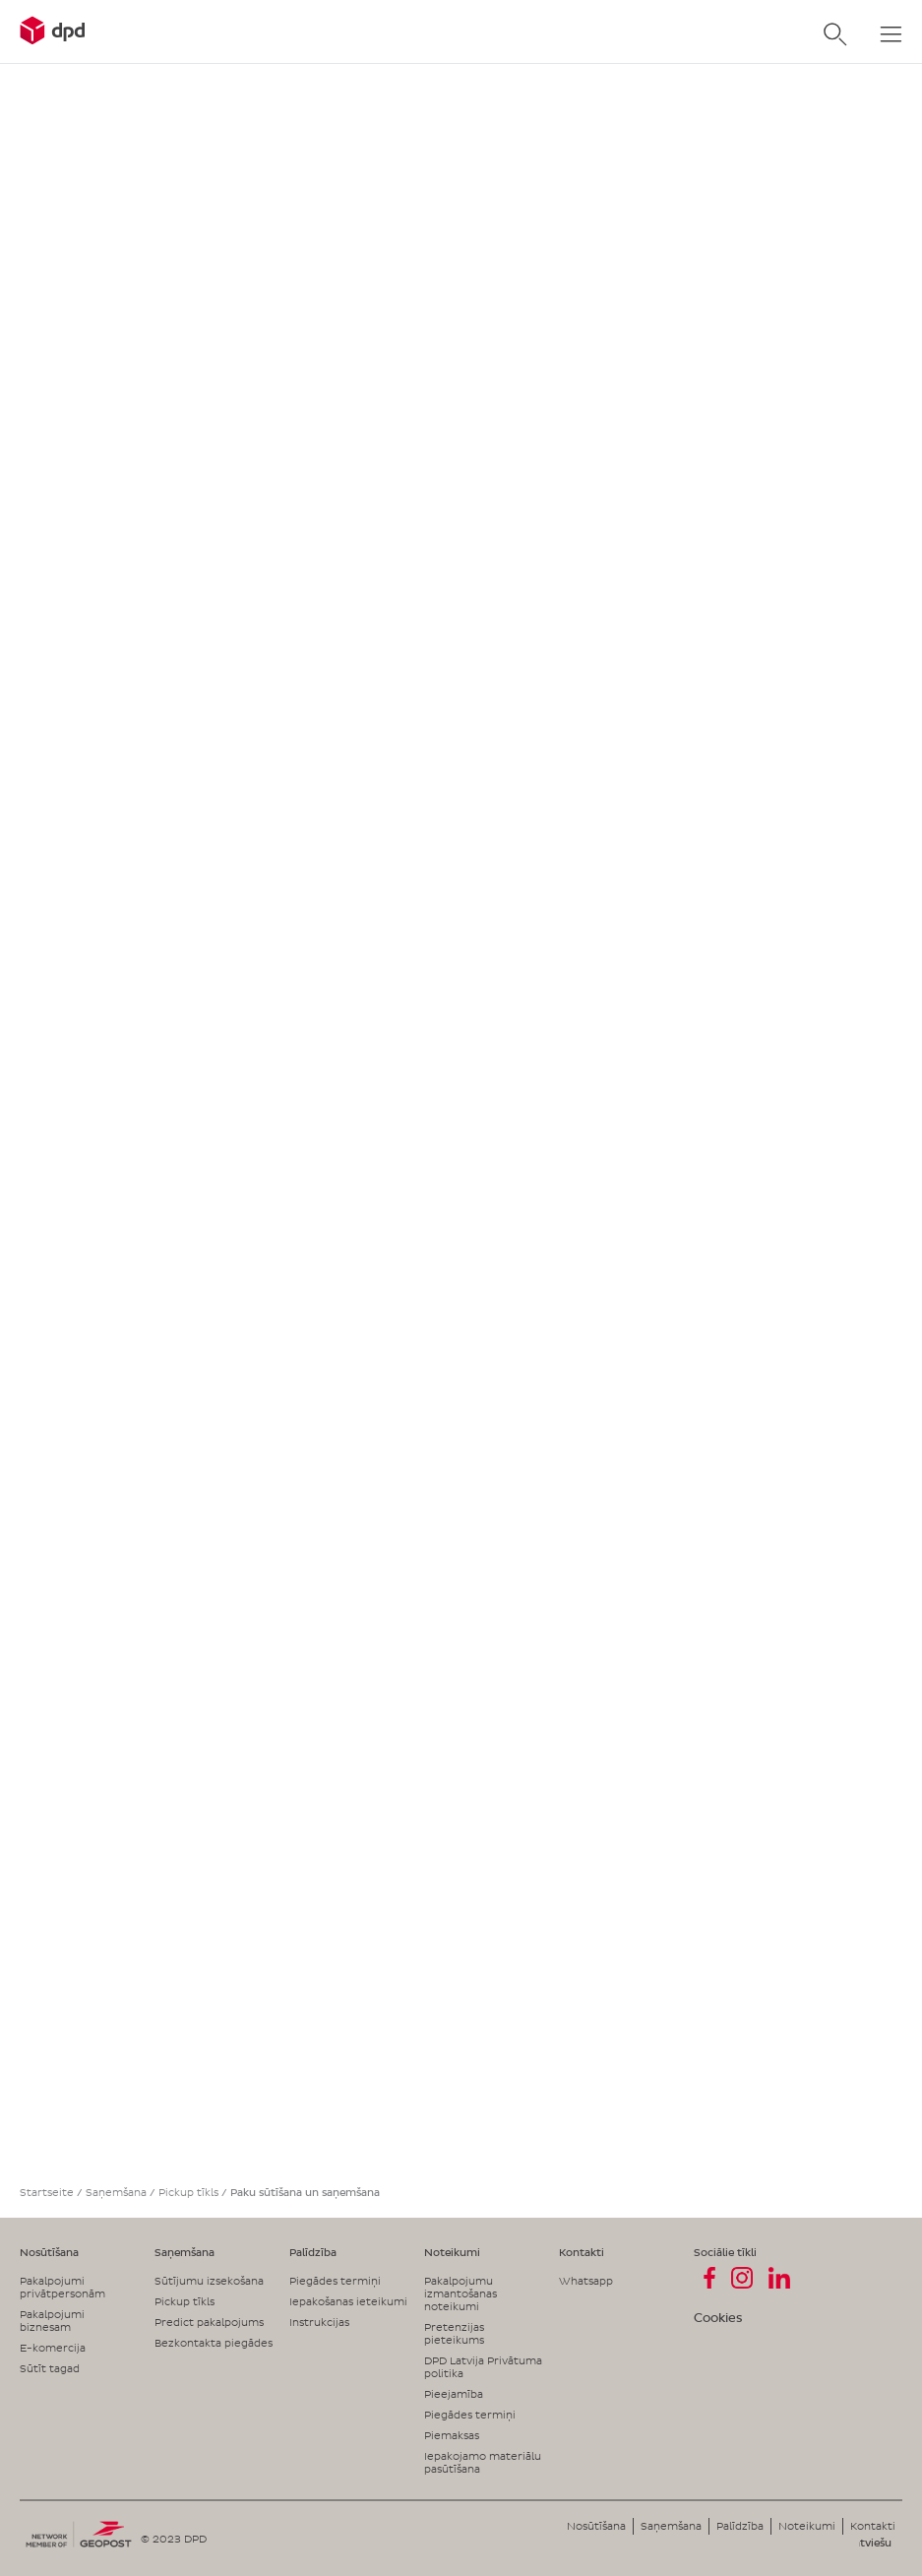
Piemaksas (451, 2435)
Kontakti (581, 2252)
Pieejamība (453, 2394)
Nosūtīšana (49, 2252)
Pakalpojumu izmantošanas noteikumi (460, 2293)
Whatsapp (586, 2281)
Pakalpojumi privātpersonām (62, 2287)
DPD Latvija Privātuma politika (483, 2367)
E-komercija (53, 2348)
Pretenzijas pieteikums (454, 2333)
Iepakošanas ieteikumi (348, 2301)
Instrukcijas (319, 2322)
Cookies (718, 2317)
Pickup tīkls (188, 2192)
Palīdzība (313, 2252)
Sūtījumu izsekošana (209, 2281)
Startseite (47, 2192)
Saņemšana (116, 2192)
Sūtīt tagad (50, 2368)
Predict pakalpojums (209, 2322)
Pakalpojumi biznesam (52, 2320)
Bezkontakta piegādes (213, 2343)
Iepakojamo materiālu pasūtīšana (482, 2462)
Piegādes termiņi (335, 2281)
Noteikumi (452, 2252)
